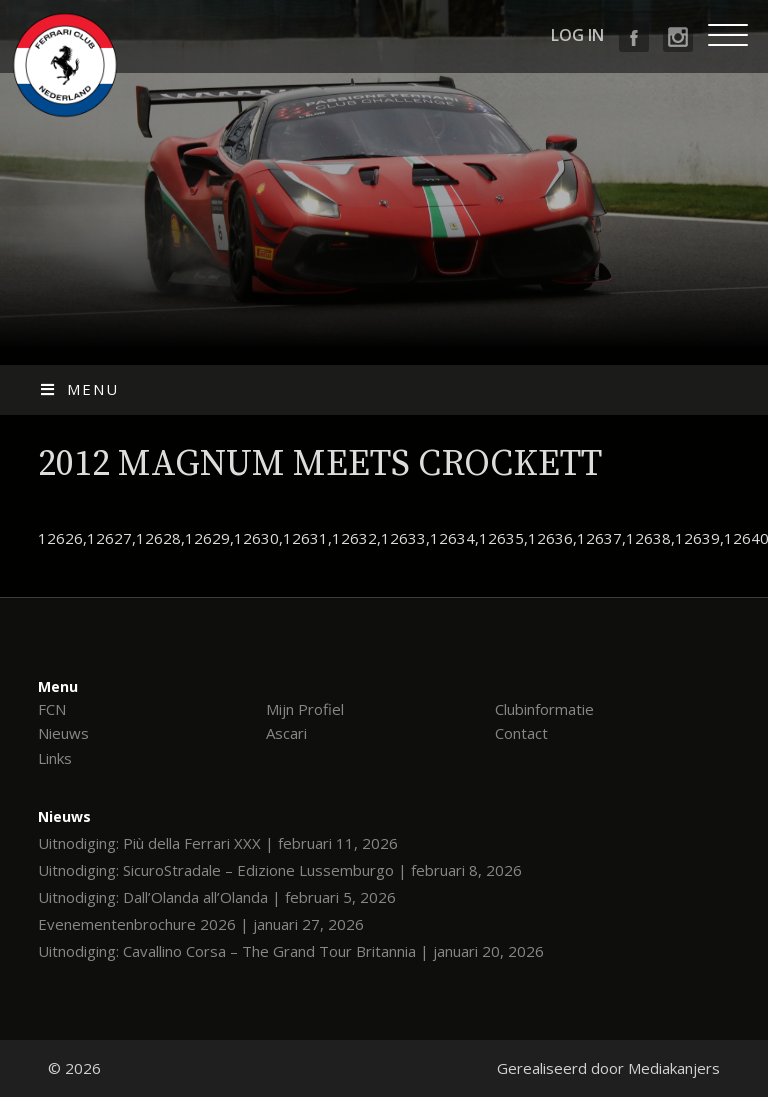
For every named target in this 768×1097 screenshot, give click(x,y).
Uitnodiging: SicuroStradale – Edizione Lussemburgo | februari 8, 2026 (280, 870)
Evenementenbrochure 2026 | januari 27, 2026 (201, 924)
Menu (78, 389)
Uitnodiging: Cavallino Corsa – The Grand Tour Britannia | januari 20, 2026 (291, 951)
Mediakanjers (674, 1068)
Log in (577, 35)
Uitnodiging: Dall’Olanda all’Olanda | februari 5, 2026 (217, 897)
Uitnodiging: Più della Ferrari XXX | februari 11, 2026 (218, 843)
